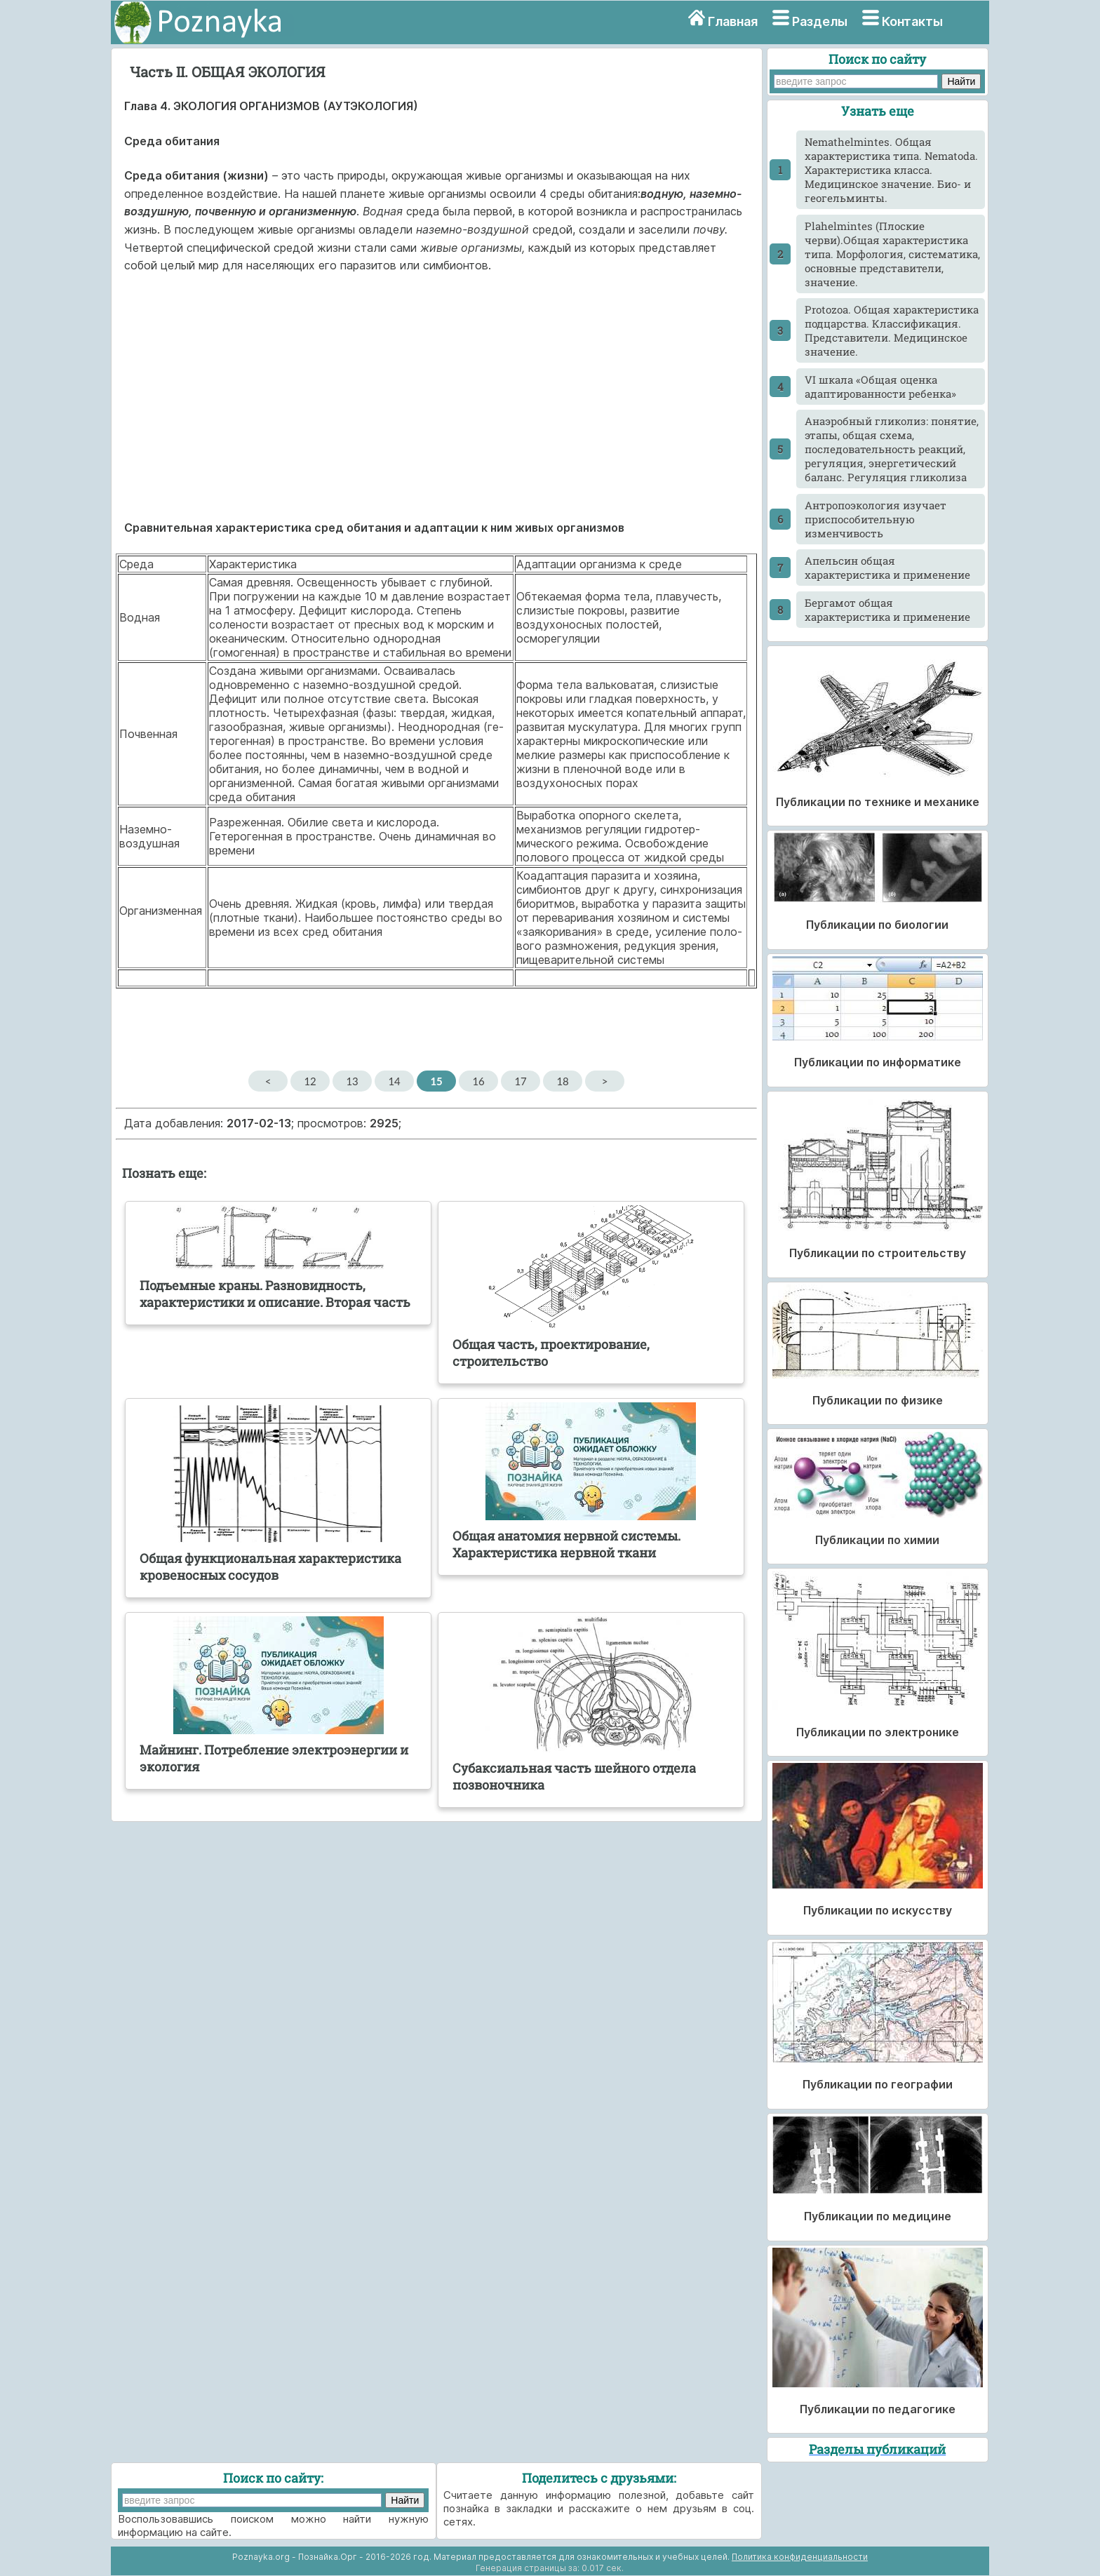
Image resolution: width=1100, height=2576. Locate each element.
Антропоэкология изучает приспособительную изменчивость (875, 519)
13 (352, 1081)
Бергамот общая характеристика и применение (887, 610)
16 (478, 1081)
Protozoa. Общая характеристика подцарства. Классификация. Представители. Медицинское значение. (892, 330)
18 (562, 1081)
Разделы (819, 21)
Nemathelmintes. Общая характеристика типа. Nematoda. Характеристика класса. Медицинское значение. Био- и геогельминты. (891, 170)
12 (310, 1081)
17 (520, 1081)
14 (394, 1081)
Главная (733, 21)
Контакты (912, 21)
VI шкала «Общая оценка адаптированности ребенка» (880, 387)
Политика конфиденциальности (800, 2556)
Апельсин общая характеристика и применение (887, 568)
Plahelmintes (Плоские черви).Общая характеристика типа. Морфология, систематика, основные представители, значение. (892, 254)
